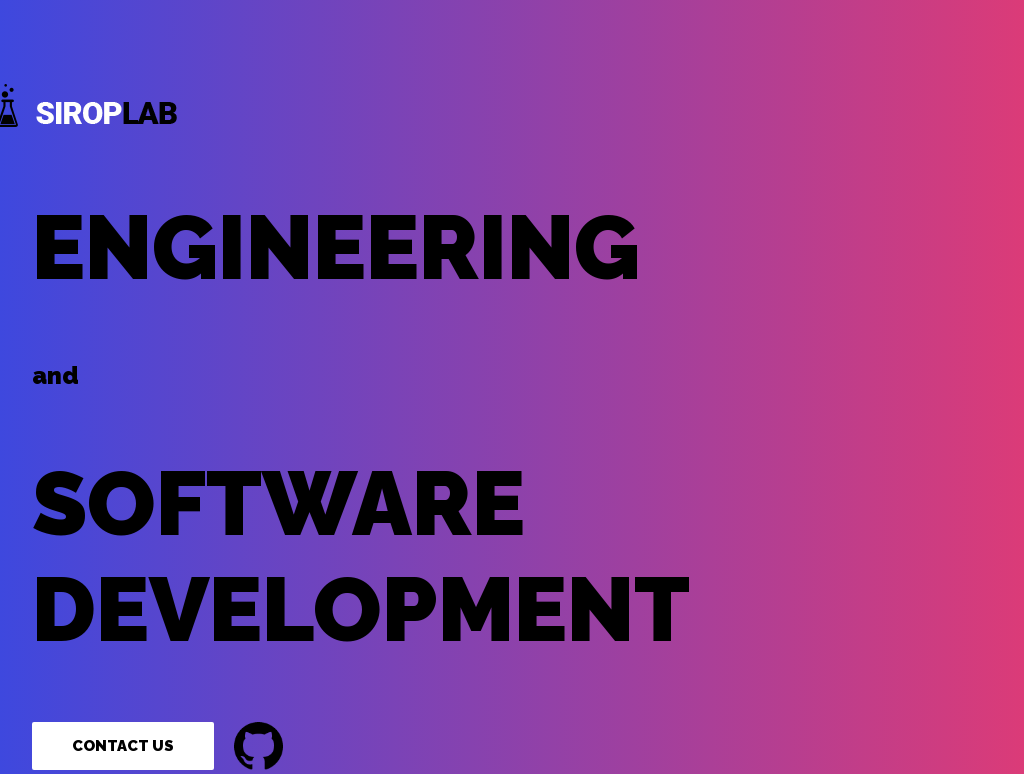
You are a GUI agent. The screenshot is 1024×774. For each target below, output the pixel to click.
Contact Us (123, 746)
